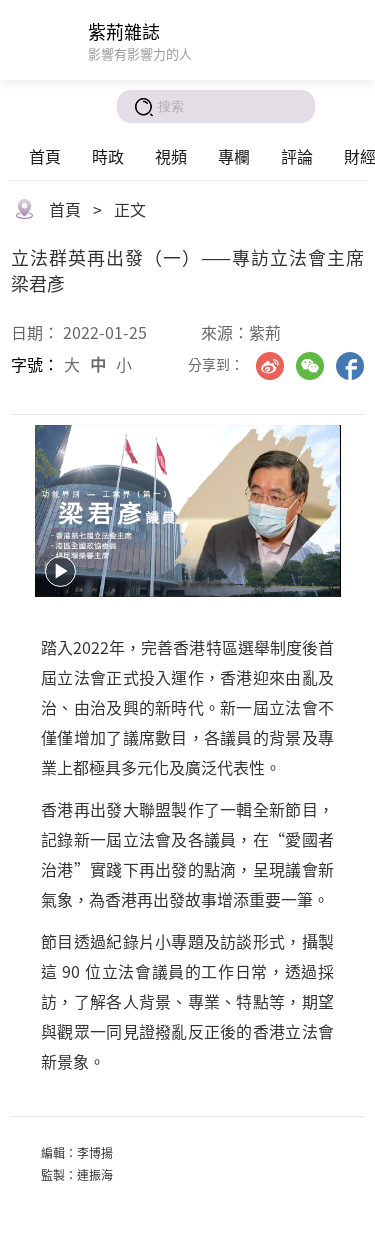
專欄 (234, 156)
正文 (130, 209)
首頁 (45, 156)
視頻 (171, 156)
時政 (108, 156)
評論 (297, 156)
